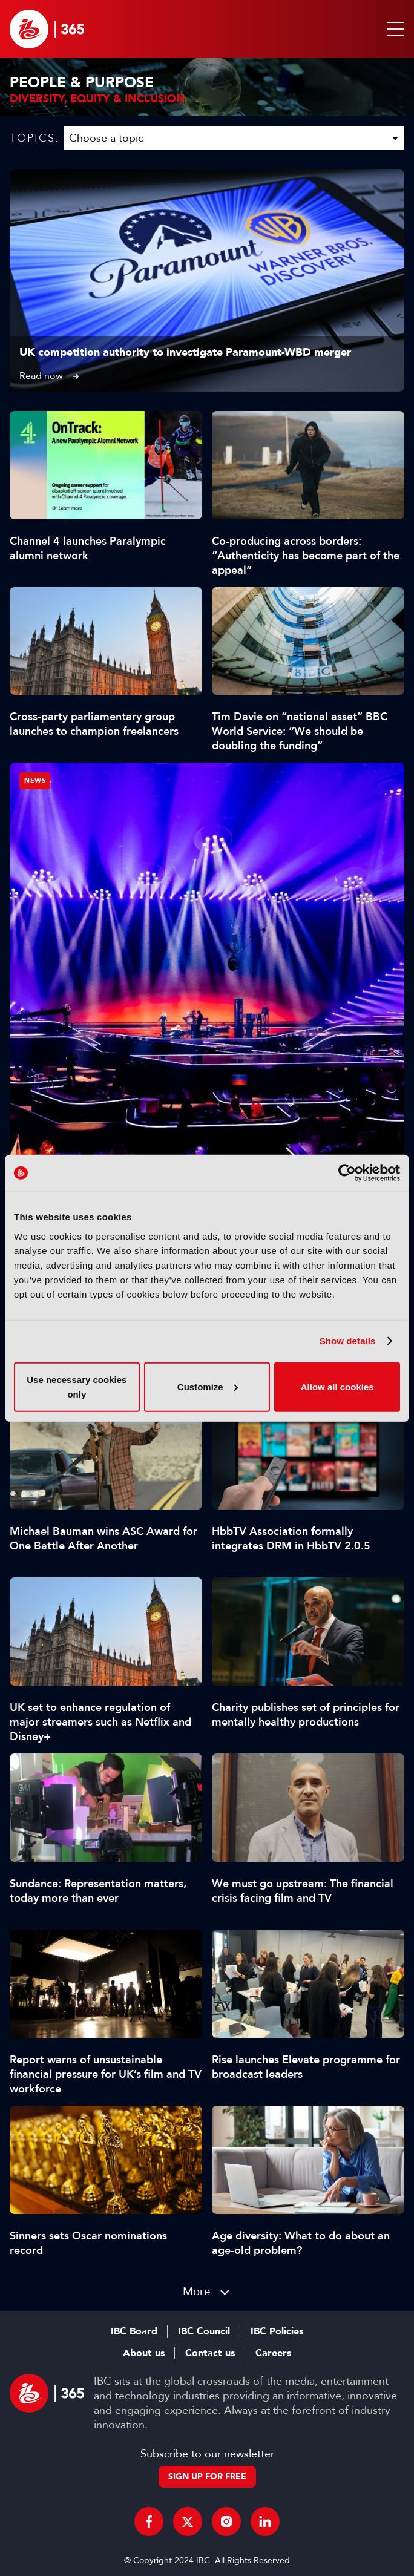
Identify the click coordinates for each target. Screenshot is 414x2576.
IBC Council (204, 2331)
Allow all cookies (337, 1386)
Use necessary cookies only (76, 1386)
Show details (348, 1341)
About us (144, 2353)
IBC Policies (277, 2331)
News (34, 780)
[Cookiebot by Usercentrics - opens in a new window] (347, 1173)
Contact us (210, 2353)
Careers (273, 2353)
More (197, 2291)
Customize (207, 1386)
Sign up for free (207, 2476)
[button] (393, 29)
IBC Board (134, 2331)
